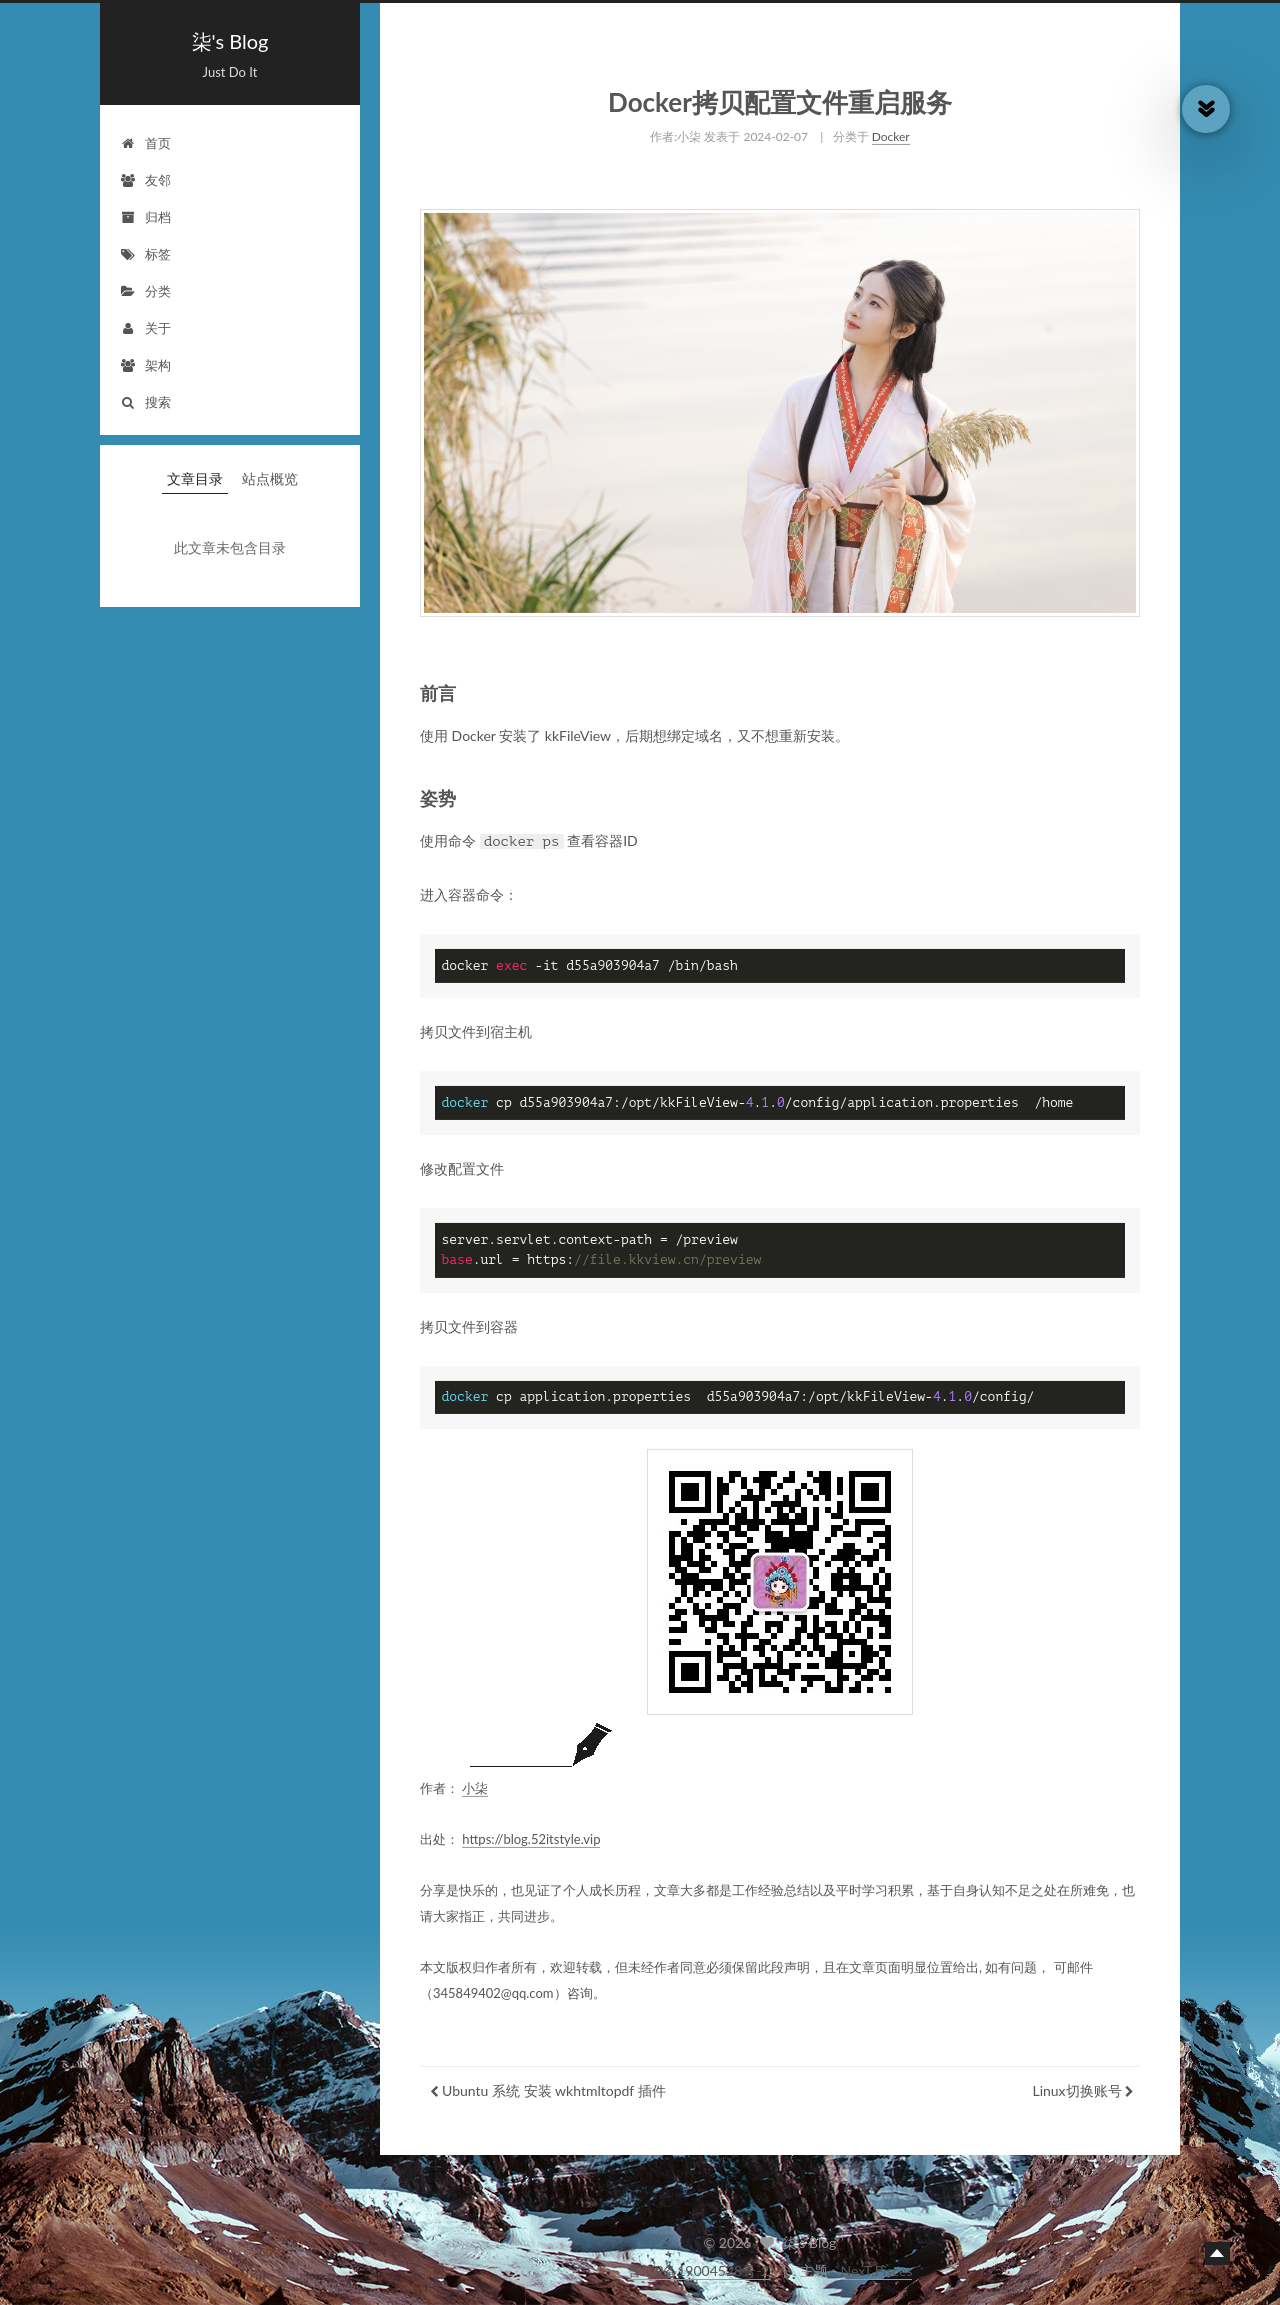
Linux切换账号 (1076, 2084)
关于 (145, 328)
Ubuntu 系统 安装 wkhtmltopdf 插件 (554, 2084)
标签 (145, 254)
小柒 (475, 1782)
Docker (891, 130)
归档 (145, 217)
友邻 (145, 180)
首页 (145, 143)
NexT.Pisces (877, 2270)
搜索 (145, 402)
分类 (145, 291)
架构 (145, 365)
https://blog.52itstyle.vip (531, 1833)
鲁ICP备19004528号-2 (699, 2270)
